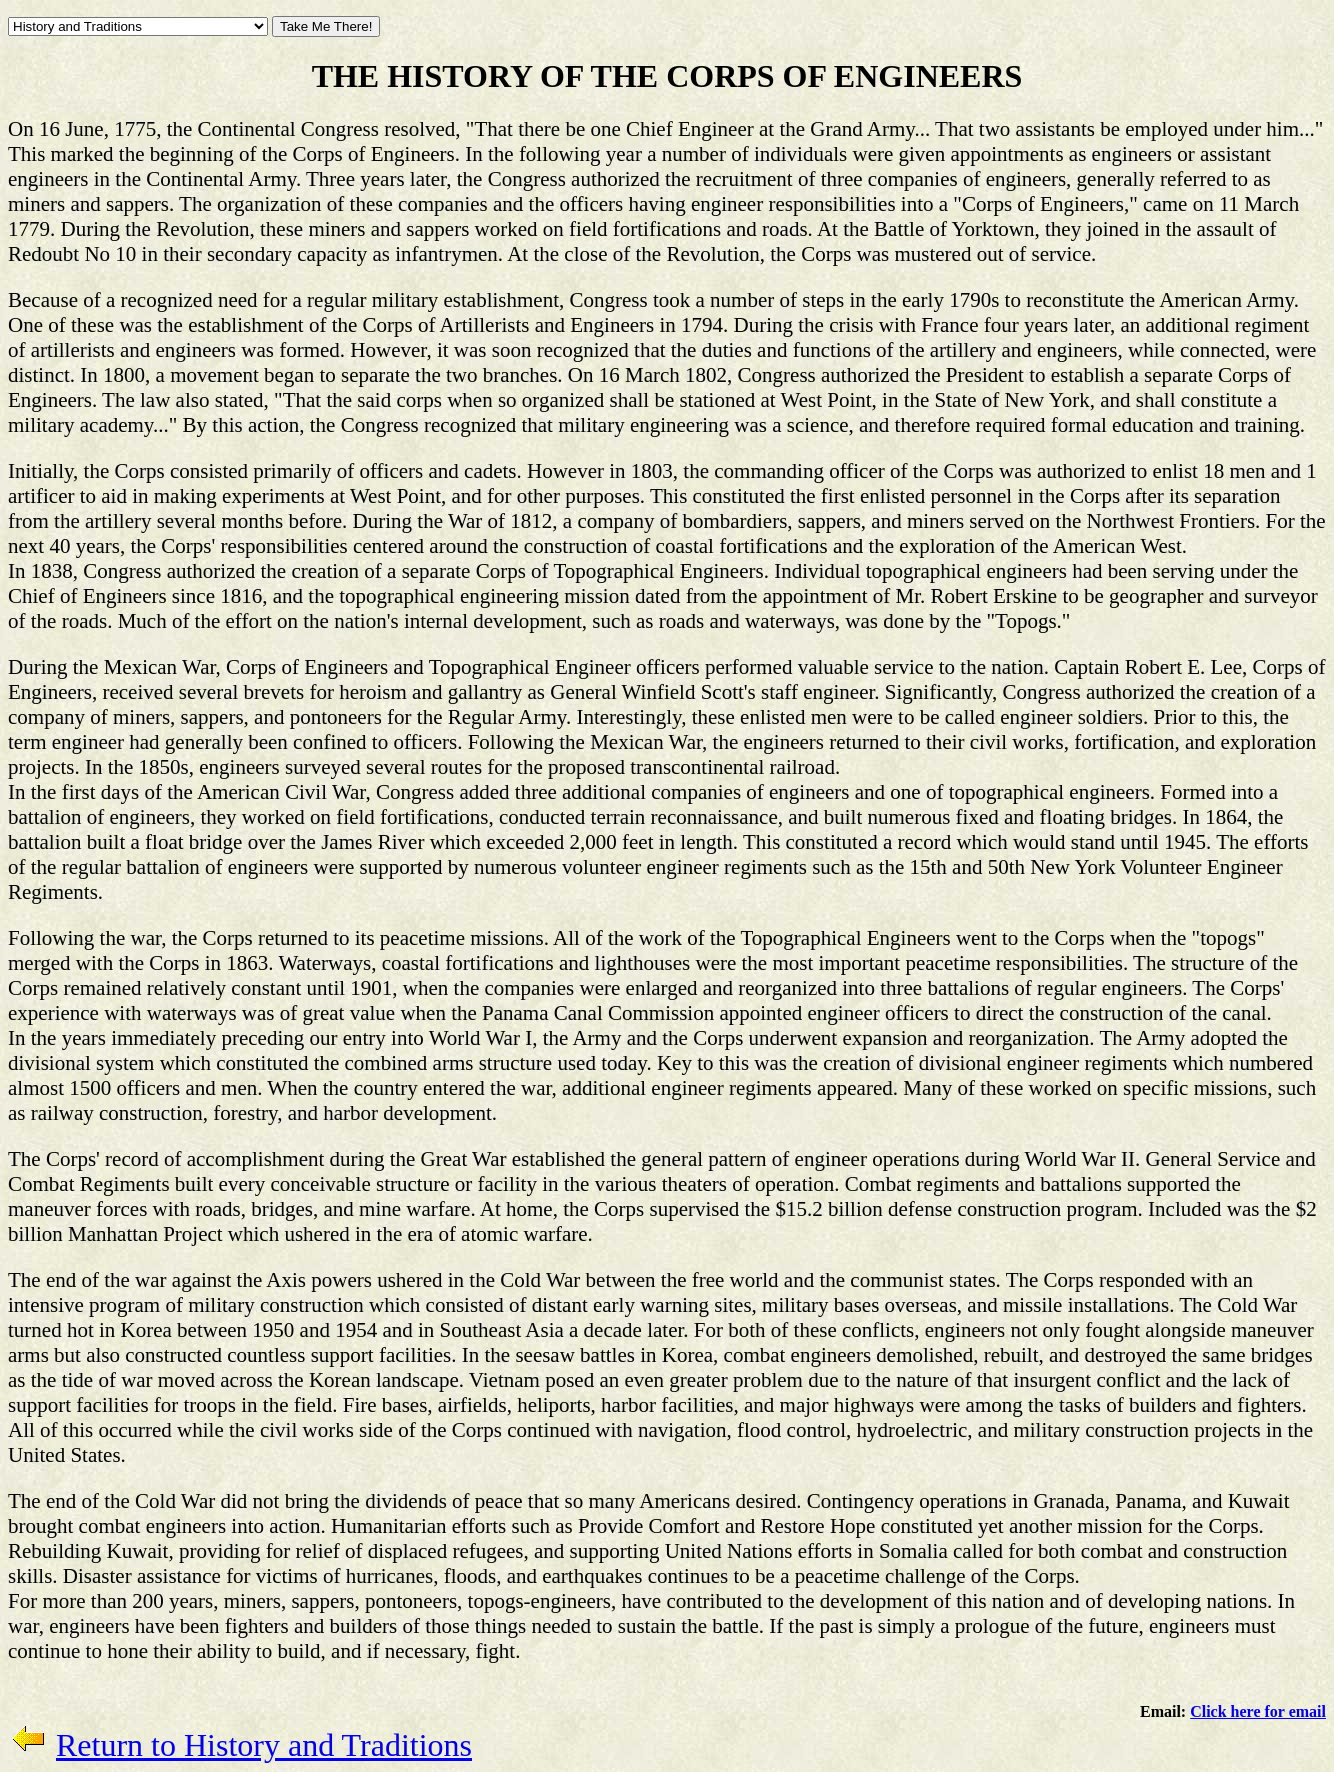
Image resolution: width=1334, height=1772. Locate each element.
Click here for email (1258, 1711)
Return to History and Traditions (264, 1745)
